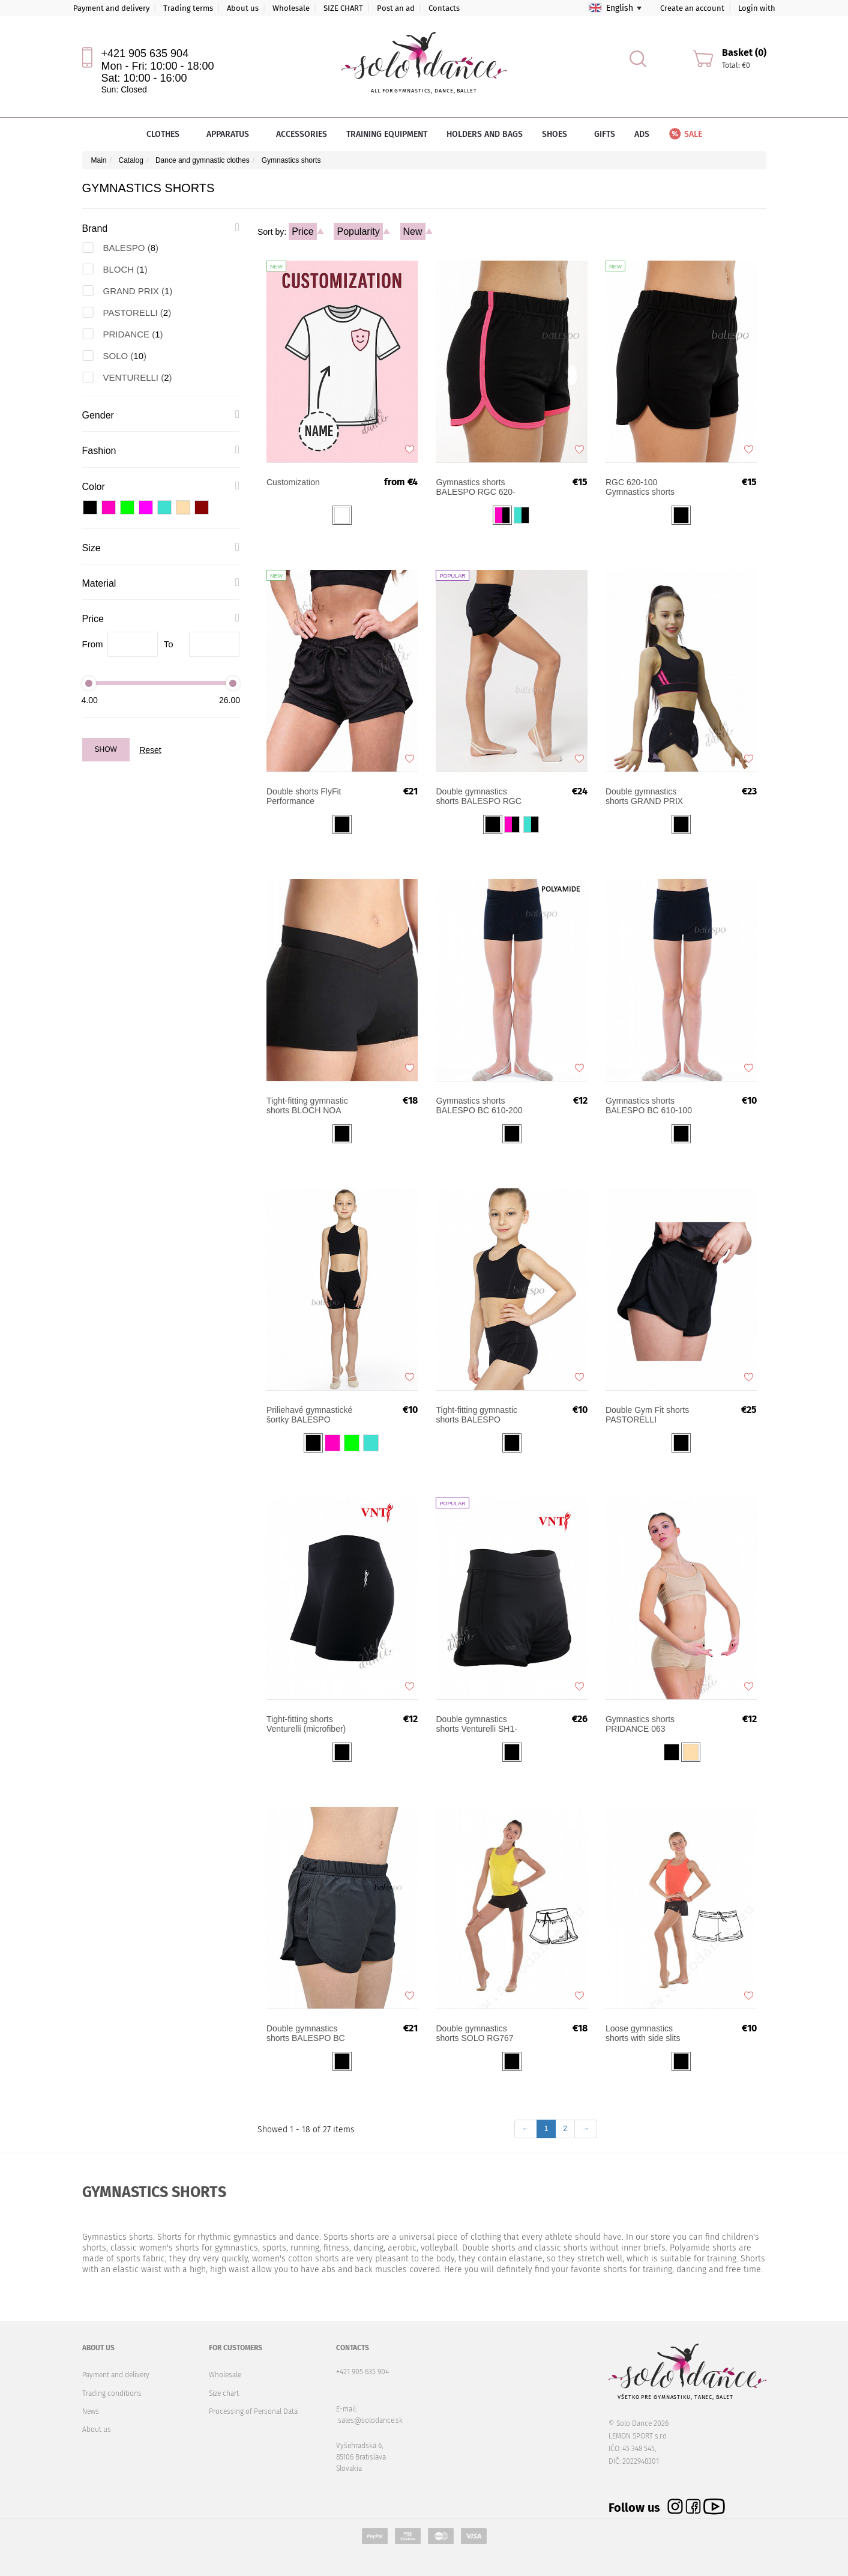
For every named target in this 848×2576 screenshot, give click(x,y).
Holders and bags (485, 134)
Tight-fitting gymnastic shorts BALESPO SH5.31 (476, 1414)
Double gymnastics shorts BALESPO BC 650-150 (305, 2033)
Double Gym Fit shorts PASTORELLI (647, 1414)
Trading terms (188, 8)
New (412, 231)
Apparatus (231, 134)
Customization (293, 482)
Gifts (604, 134)
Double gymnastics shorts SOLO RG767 (474, 2033)
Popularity (358, 231)
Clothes (166, 134)
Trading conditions (112, 2393)
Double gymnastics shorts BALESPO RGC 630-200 (478, 796)
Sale (684, 134)
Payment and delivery (111, 8)
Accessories (301, 134)
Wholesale (291, 8)
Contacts (444, 8)
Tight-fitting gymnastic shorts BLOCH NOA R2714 (307, 1105)
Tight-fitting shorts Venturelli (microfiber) (306, 1724)
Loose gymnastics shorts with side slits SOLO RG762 (643, 2033)
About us (243, 8)
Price (302, 231)
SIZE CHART (343, 8)
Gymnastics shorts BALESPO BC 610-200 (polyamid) (479, 1105)
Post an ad (396, 8)
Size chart (224, 2393)
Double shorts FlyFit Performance (303, 796)
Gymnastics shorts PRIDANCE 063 (640, 1724)
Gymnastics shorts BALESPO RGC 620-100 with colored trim (475, 487)
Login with (756, 8)
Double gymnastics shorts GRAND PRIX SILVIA (644, 796)
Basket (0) (744, 52)
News (90, 2411)
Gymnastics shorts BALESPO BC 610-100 (649, 1105)
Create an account (692, 8)
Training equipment (386, 134)
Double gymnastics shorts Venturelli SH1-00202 (476, 1724)
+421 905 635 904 (145, 53)
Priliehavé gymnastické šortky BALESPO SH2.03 (309, 1414)
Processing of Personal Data (253, 2411)
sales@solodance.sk (370, 2420)
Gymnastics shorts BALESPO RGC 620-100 (649, 487)
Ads (641, 134)
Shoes (558, 134)
